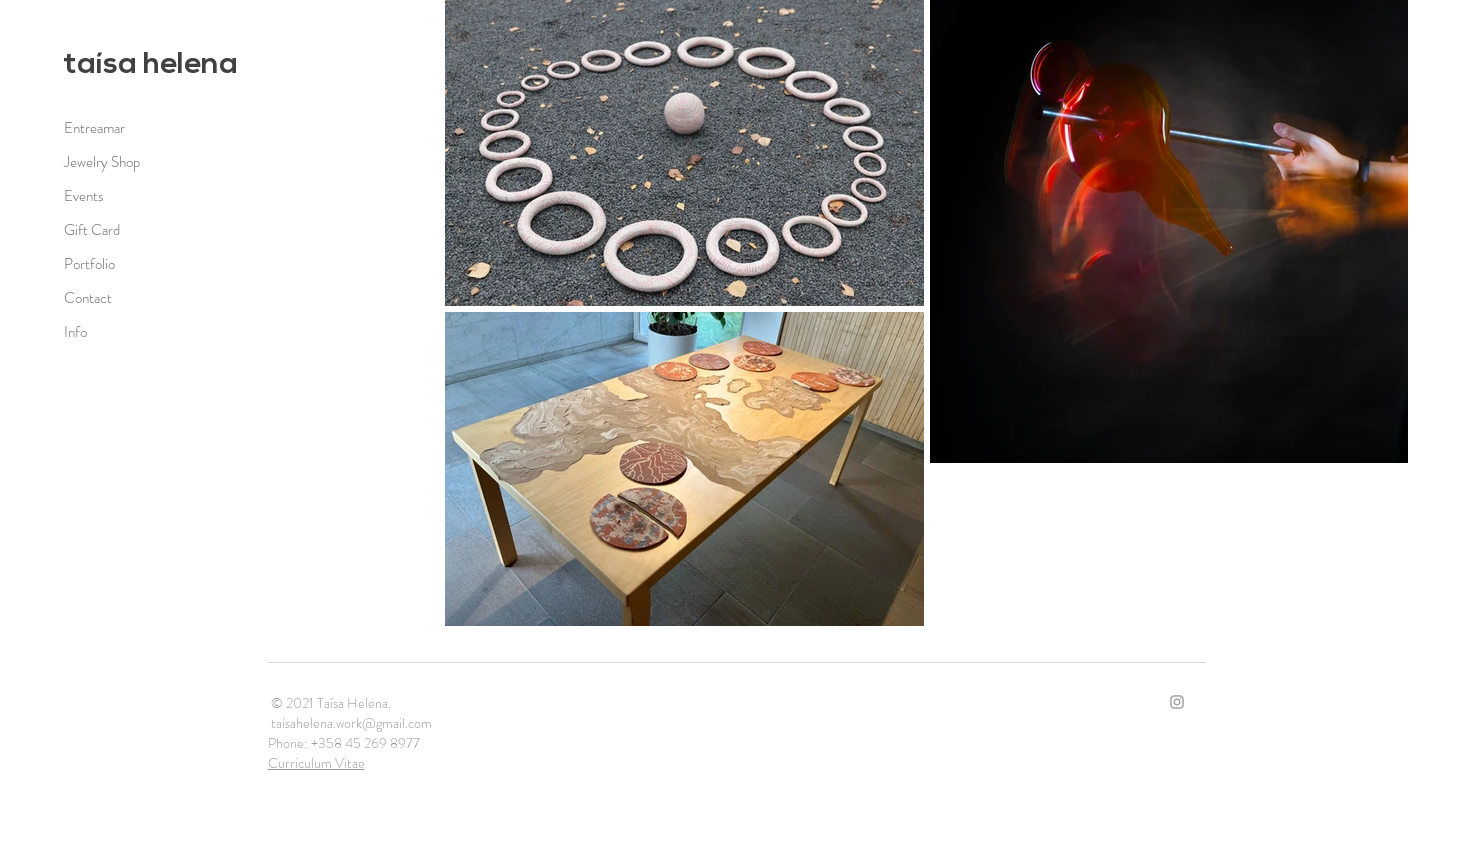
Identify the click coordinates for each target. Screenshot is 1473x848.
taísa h (112, 65)
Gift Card (92, 230)
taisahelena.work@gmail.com (351, 723)
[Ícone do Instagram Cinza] (1177, 702)
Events (84, 196)
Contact (88, 298)
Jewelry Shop (102, 162)
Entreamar (94, 128)
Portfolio (89, 264)
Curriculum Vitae (316, 763)
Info (75, 332)
